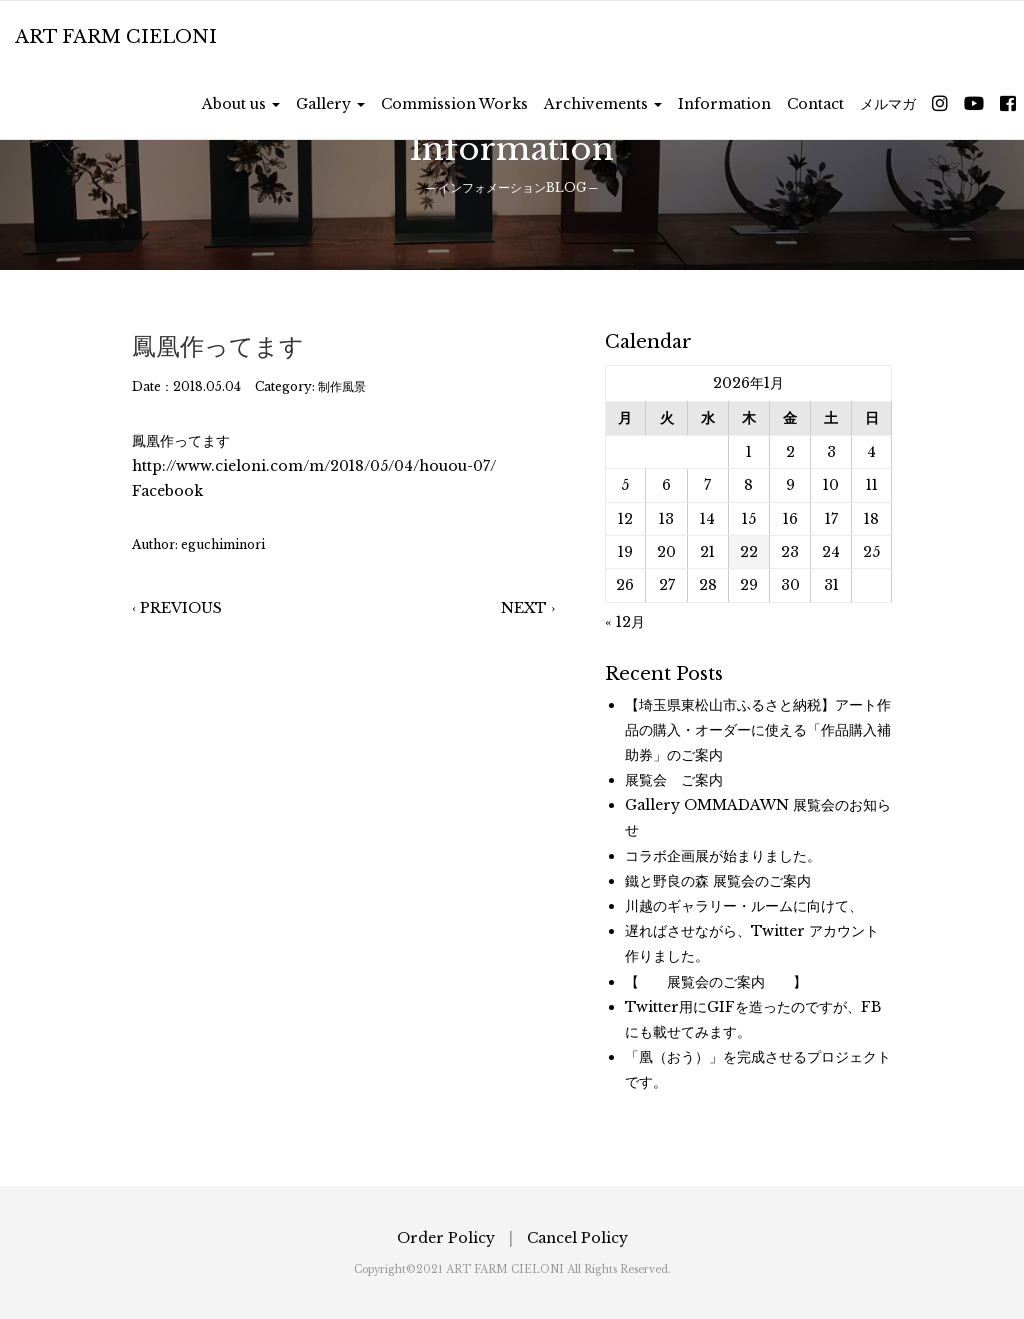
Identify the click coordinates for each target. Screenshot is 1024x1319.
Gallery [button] (330, 104)
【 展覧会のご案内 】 (716, 982)
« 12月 (625, 622)
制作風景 (342, 386)
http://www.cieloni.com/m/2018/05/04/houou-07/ (314, 466)
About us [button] (241, 104)
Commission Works (454, 104)
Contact (815, 104)
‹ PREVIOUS (177, 608)
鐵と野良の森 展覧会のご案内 (718, 881)
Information (724, 104)
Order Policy (446, 1238)
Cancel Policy (577, 1238)
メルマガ (888, 104)
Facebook (167, 491)
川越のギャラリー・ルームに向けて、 (744, 906)
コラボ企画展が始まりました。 (723, 856)
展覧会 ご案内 (674, 780)
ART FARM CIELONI (116, 37)
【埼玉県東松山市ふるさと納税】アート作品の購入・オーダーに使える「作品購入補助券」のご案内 (758, 730)
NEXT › (528, 608)
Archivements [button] (603, 104)
